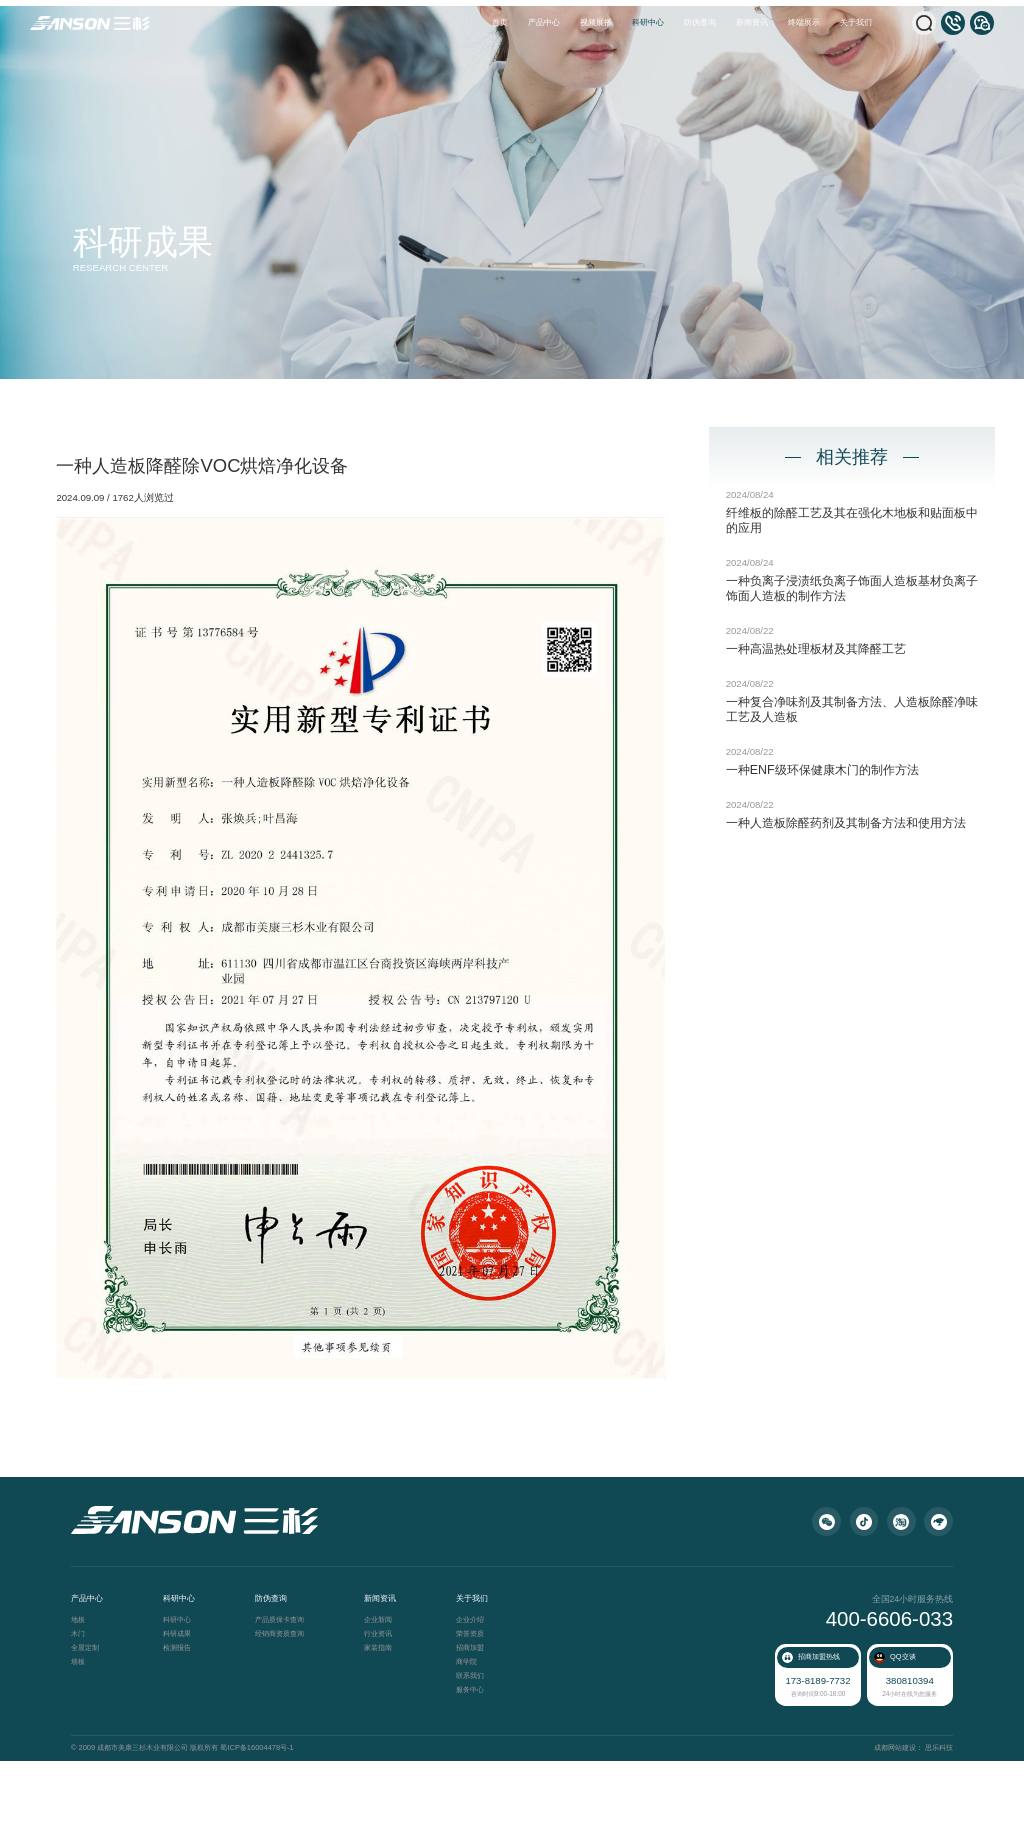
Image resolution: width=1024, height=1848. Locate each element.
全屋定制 (94, 1741)
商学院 (475, 1755)
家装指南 (387, 1741)
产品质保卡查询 (288, 1713)
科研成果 (186, 1727)
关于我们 (856, 22)
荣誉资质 (479, 1727)
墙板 (87, 1755)
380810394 (903, 1770)
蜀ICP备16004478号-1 (263, 1836)
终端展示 (804, 22)
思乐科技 (930, 1836)
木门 (87, 1727)
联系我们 (479, 1769)
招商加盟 (479, 1741)
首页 (500, 22)
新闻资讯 (752, 22)
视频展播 (596, 22)
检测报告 (186, 1741)
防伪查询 (700, 22)
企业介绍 (479, 1713)
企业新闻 (387, 1713)
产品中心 (544, 22)
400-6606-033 (881, 1712)
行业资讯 (387, 1727)
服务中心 (479, 1783)
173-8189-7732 (817, 1770)
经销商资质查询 (288, 1727)
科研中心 (648, 22)
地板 (87, 1713)
